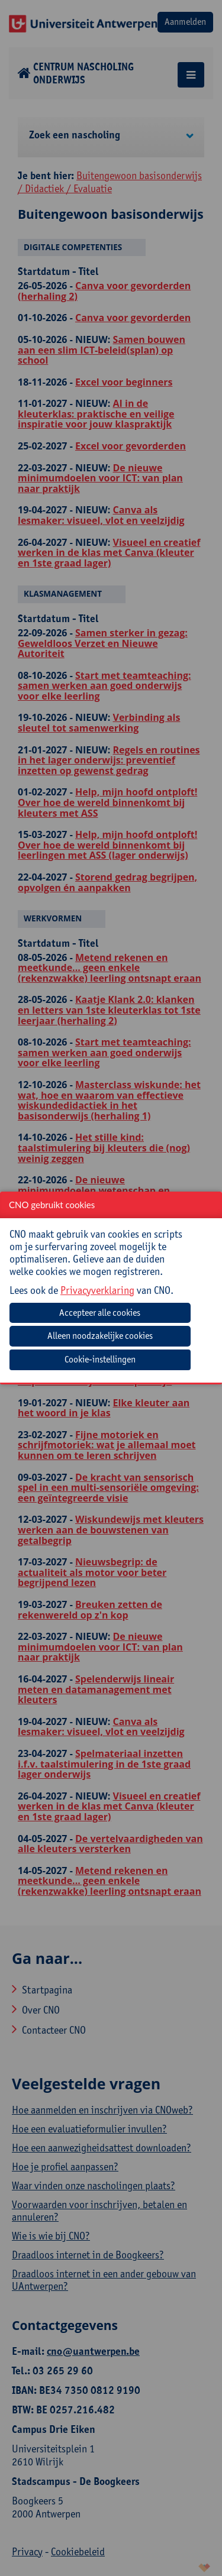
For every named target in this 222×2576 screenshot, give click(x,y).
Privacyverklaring (97, 1289)
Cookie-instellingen (100, 1359)
